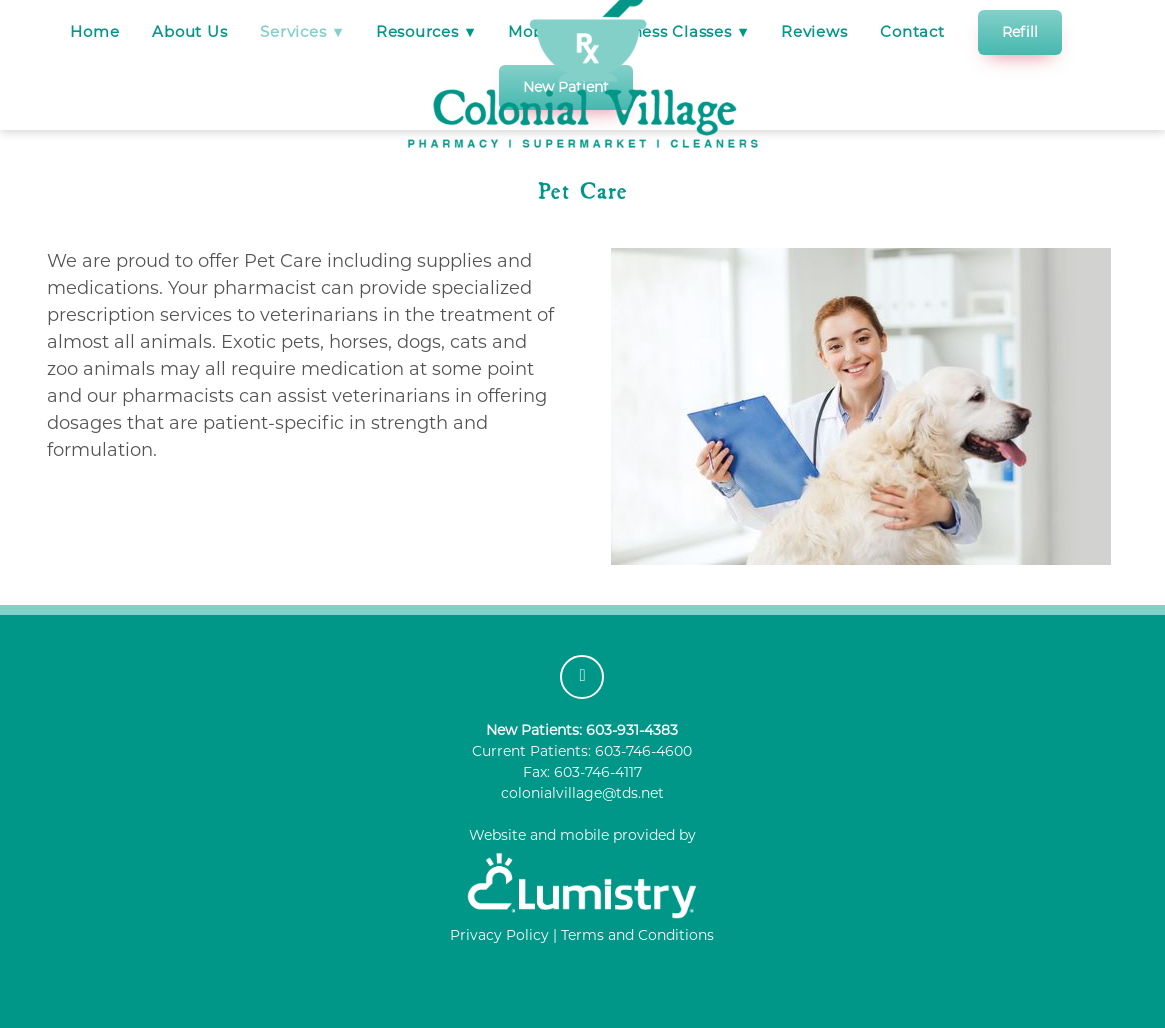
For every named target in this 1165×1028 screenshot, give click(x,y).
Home (94, 31)
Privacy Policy (499, 935)
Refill (1020, 32)
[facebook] (582, 677)
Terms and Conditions (637, 935)
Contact (912, 31)
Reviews (814, 31)
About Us (189, 31)
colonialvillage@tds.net (582, 793)
